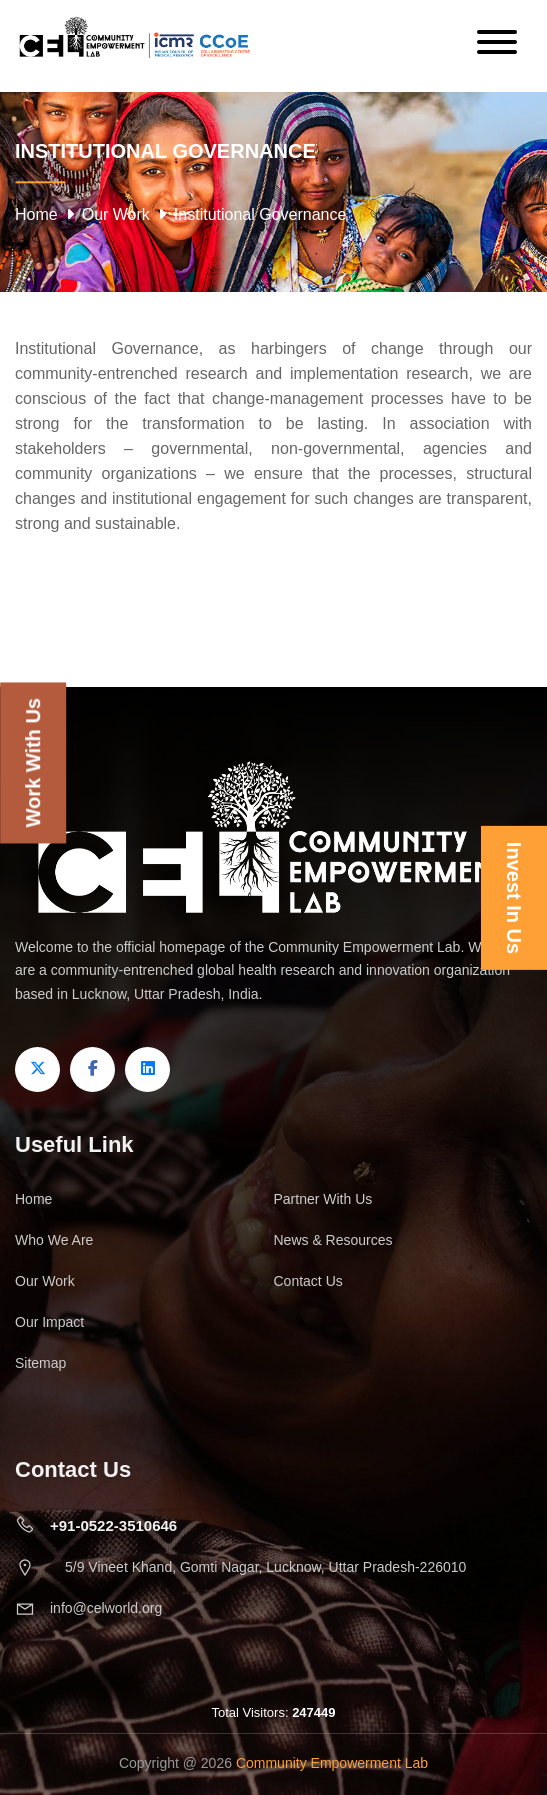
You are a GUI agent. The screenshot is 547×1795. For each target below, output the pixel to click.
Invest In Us (514, 897)
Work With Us (33, 762)
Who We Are (54, 1240)
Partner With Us (323, 1199)
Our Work (116, 214)
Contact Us (308, 1281)
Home (36, 214)
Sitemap (40, 1363)
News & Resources (333, 1240)
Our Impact (49, 1322)
